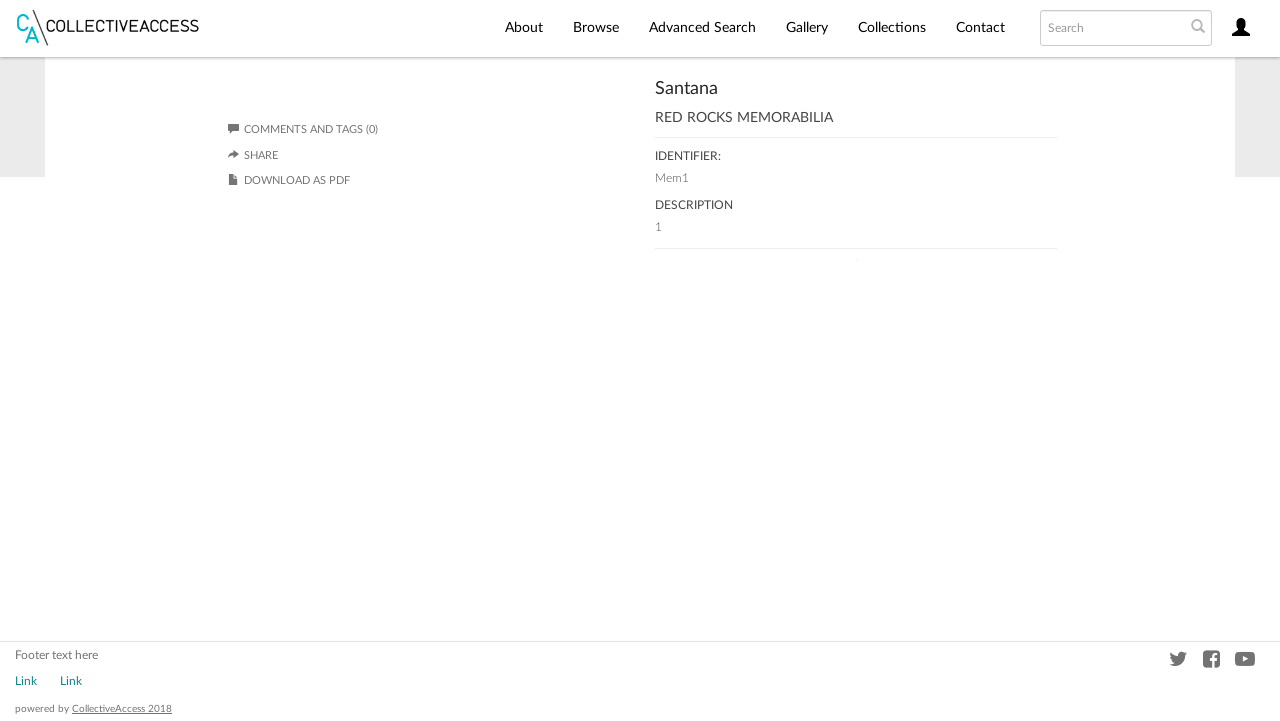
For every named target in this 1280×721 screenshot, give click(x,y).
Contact (980, 28)
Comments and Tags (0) (303, 129)
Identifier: (688, 156)
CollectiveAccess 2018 (122, 709)
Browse (596, 28)
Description (694, 205)
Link (26, 681)
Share (261, 155)
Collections (892, 28)
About (524, 28)
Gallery (807, 28)
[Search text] (1111, 28)
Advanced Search (702, 28)
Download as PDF (297, 180)
